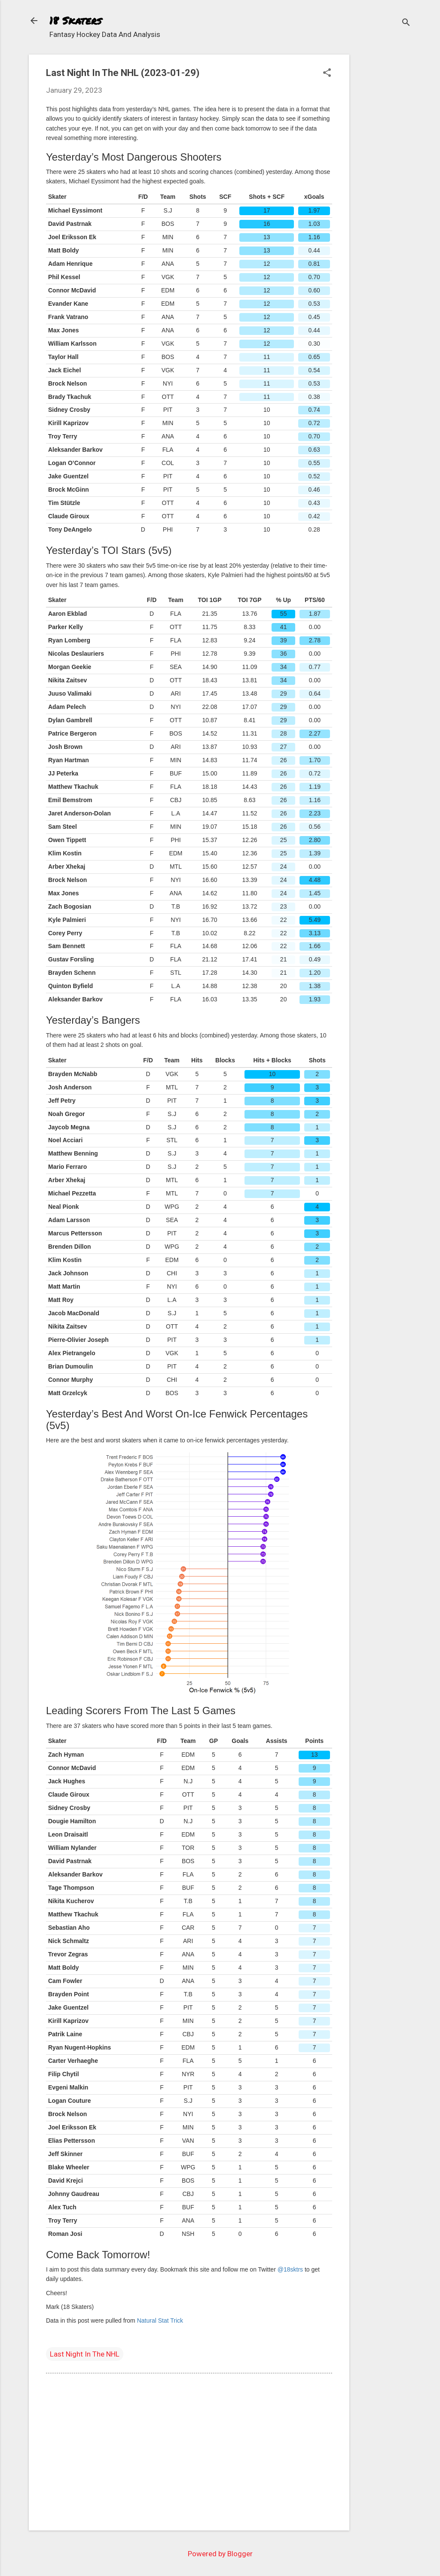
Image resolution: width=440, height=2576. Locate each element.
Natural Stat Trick (160, 2320)
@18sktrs (290, 2269)
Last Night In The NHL (84, 2354)
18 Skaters (75, 20)
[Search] (406, 23)
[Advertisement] (383, 183)
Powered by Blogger (220, 2553)
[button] (327, 73)
